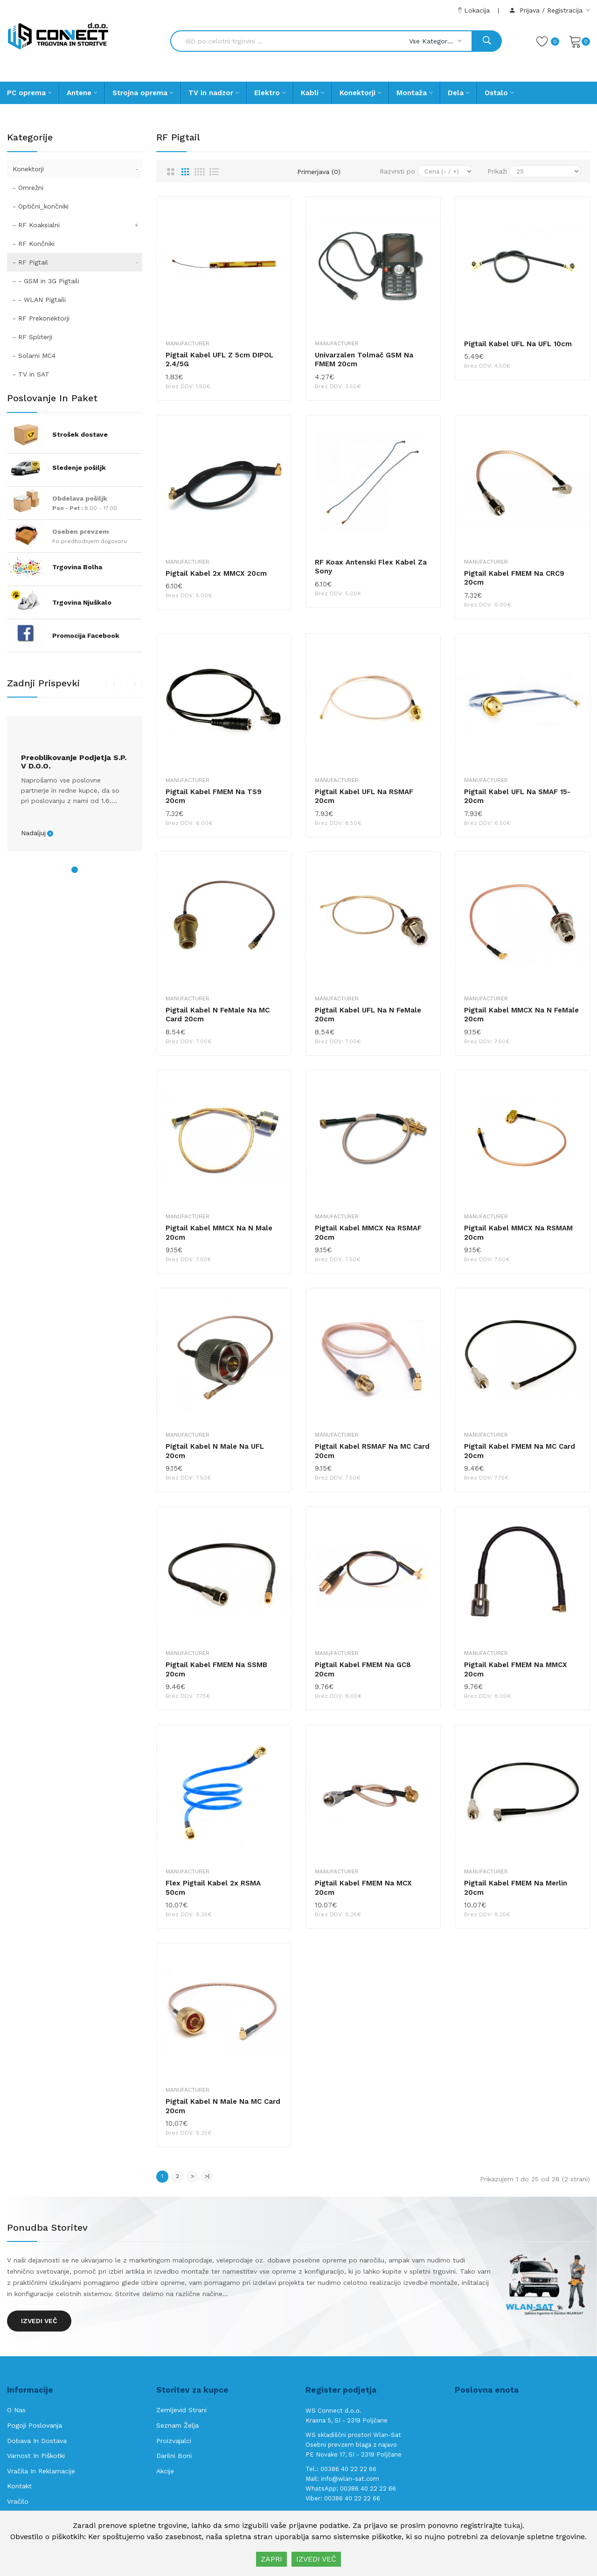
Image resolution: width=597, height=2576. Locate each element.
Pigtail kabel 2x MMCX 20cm (216, 573)
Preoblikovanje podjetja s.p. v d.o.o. (73, 762)
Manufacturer (187, 343)
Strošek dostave (80, 434)
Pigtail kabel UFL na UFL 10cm (518, 344)
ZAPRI (271, 2559)
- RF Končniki (34, 243)
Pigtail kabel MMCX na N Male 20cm (219, 1233)
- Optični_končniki (41, 206)
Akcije (165, 2471)
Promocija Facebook (85, 635)
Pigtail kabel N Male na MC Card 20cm (223, 2106)
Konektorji (77, 169)
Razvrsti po (397, 171)
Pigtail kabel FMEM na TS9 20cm (214, 796)
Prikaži (497, 171)
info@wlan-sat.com (350, 2478)
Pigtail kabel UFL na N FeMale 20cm (368, 1015)
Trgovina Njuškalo (81, 602)
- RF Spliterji (32, 337)
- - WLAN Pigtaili (39, 299)
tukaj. (514, 2525)
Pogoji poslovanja (34, 2425)
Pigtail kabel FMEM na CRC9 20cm (514, 578)
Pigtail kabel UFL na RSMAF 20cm (364, 796)
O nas (16, 2410)
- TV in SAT (31, 374)
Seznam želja (177, 2425)
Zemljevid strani (181, 2410)
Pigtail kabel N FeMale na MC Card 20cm (218, 1015)
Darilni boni (174, 2455)
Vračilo (17, 2501)
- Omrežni (28, 187)
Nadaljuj (33, 833)
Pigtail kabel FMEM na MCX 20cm (363, 1888)
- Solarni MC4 (34, 355)
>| (207, 2176)
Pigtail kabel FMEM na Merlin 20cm (515, 1888)
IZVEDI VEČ (316, 2559)
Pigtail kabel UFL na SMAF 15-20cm (517, 796)
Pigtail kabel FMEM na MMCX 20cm (515, 1669)
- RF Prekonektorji (41, 318)
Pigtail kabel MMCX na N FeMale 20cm (521, 1015)
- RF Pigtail (77, 262)
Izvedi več (39, 2321)
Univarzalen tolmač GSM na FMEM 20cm (364, 360)
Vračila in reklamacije (41, 2471)
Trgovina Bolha (77, 567)
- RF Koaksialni (77, 225)
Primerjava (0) (318, 171)
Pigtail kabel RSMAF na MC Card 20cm (372, 1451)
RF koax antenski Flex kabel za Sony (371, 567)
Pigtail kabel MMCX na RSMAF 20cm (368, 1233)
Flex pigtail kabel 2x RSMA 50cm (213, 1888)
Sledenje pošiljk (79, 467)
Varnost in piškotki (36, 2455)
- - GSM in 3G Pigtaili (46, 281)
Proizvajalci (173, 2440)
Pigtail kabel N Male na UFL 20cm (215, 1451)
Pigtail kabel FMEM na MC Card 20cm (519, 1451)
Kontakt (19, 2486)
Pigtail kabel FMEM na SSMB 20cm (216, 1669)
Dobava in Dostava (37, 2440)
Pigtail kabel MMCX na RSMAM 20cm (518, 1233)
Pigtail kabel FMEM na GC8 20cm (363, 1669)
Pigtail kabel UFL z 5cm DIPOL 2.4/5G (219, 360)
